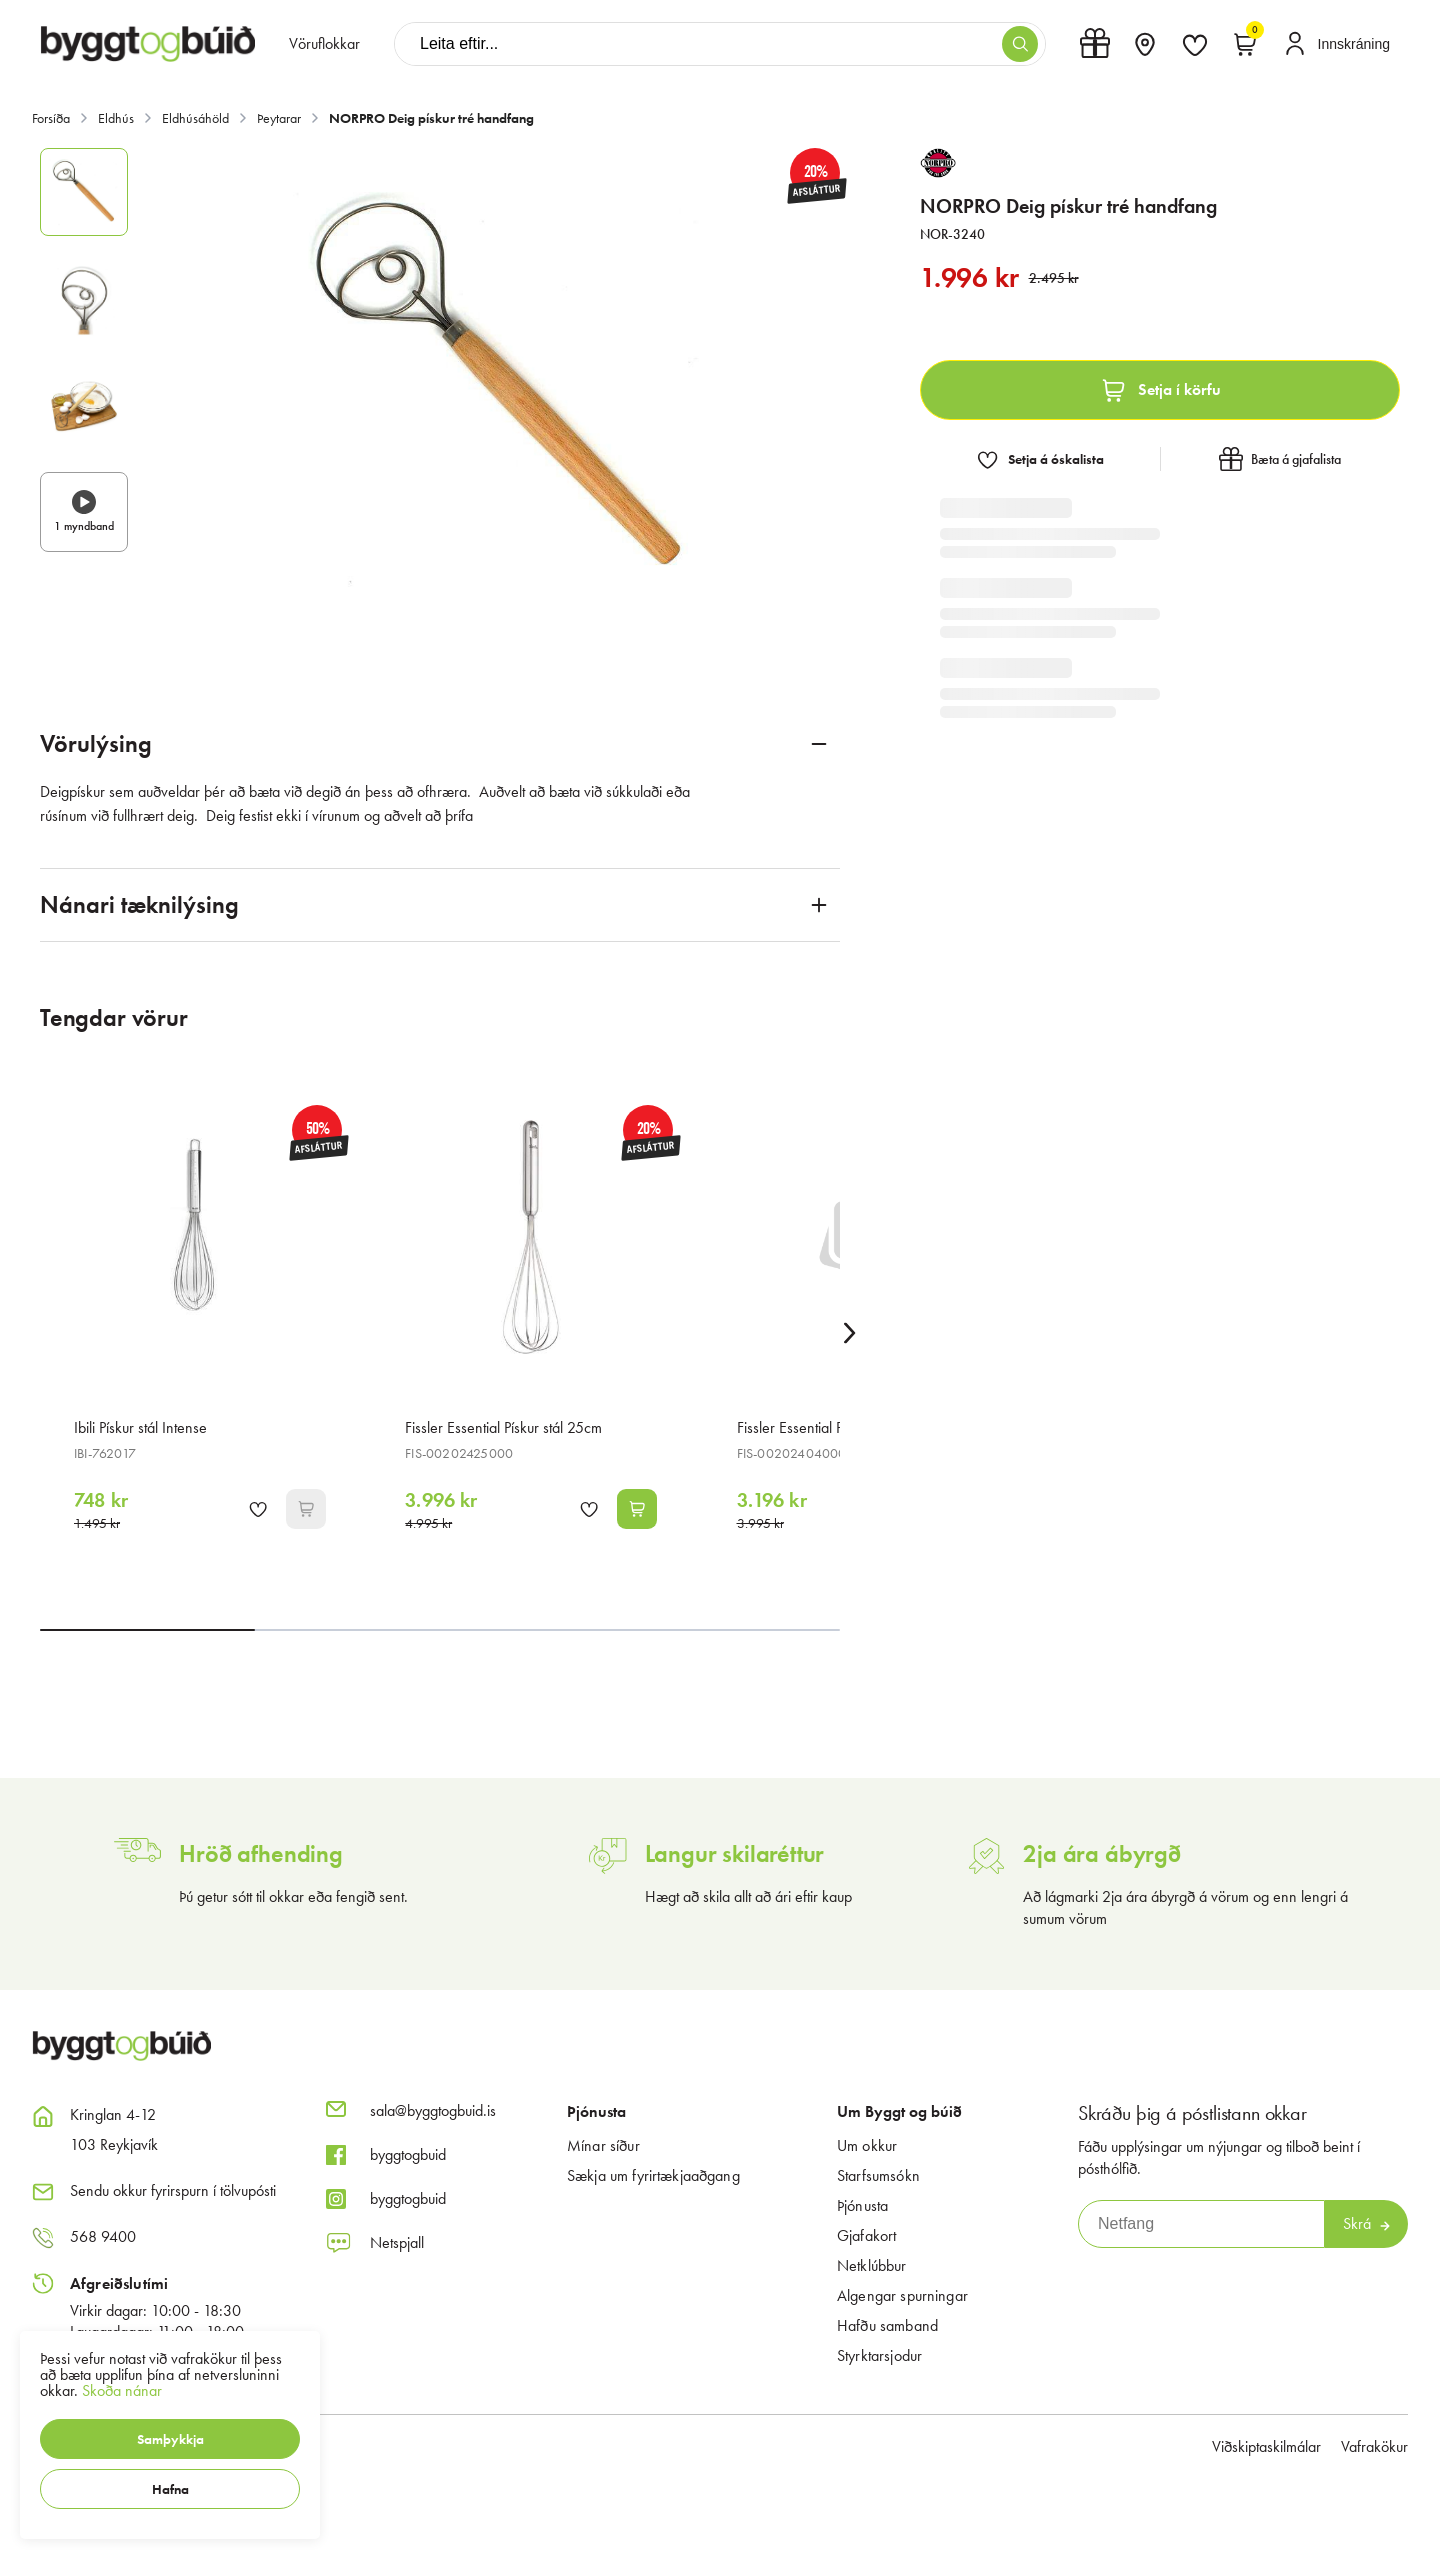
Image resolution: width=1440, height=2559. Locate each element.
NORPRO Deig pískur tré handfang (431, 118)
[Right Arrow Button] (850, 1332)
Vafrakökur (1374, 2446)
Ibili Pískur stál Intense (140, 1427)
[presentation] (324, 44)
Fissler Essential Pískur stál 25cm (503, 1427)
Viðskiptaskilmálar (1266, 2446)
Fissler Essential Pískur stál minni (834, 1427)
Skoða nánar (122, 2390)
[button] (170, 2439)
